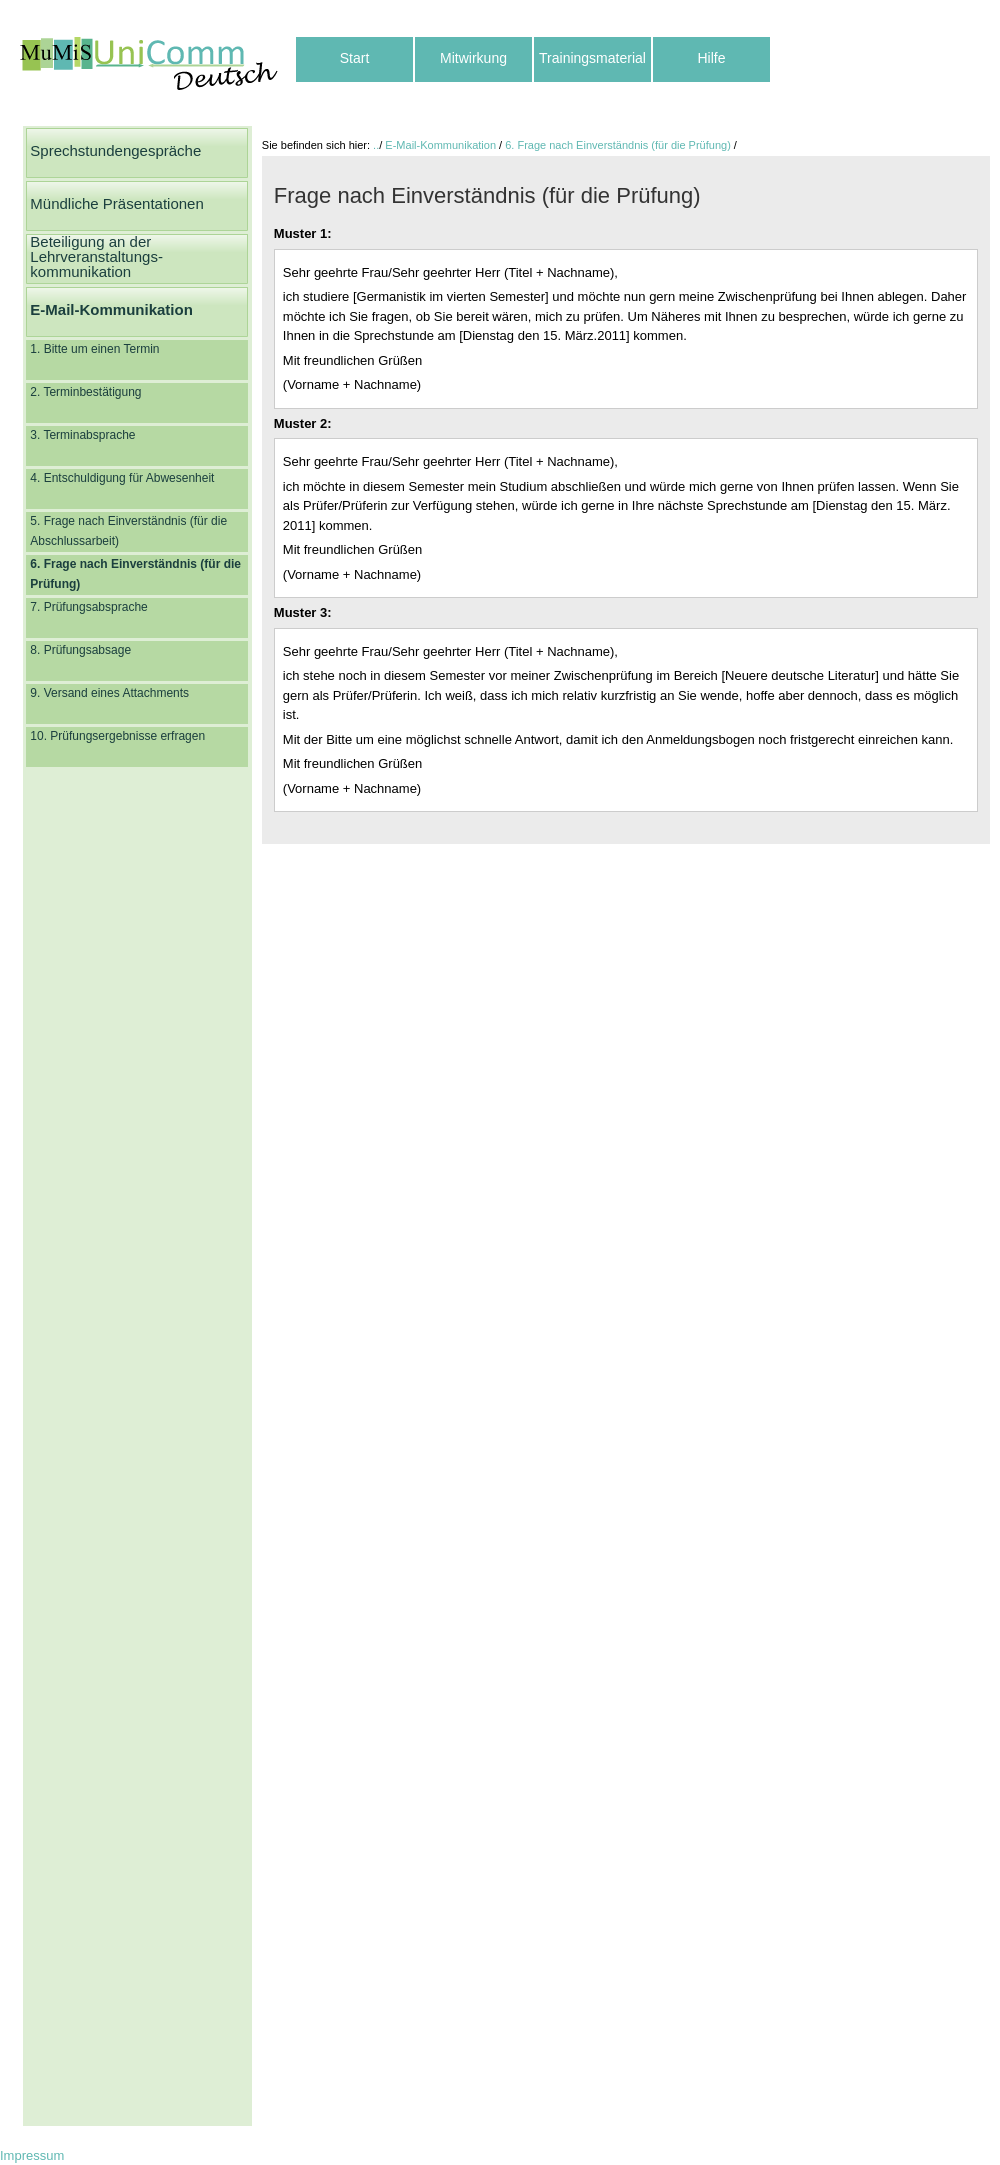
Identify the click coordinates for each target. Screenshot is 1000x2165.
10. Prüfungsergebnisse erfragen (117, 736)
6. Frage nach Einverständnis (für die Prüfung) (618, 145)
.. (376, 145)
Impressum (32, 2155)
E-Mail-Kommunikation (111, 309)
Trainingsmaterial (592, 58)
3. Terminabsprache (82, 435)
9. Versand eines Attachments (109, 693)
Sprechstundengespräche (115, 150)
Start (355, 58)
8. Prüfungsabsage (80, 650)
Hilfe (711, 58)
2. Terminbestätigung (85, 392)
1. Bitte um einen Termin (94, 349)
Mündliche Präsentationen (116, 203)
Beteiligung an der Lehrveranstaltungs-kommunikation (96, 256)
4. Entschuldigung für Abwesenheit (122, 478)
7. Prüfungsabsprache (88, 607)
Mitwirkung (473, 58)
